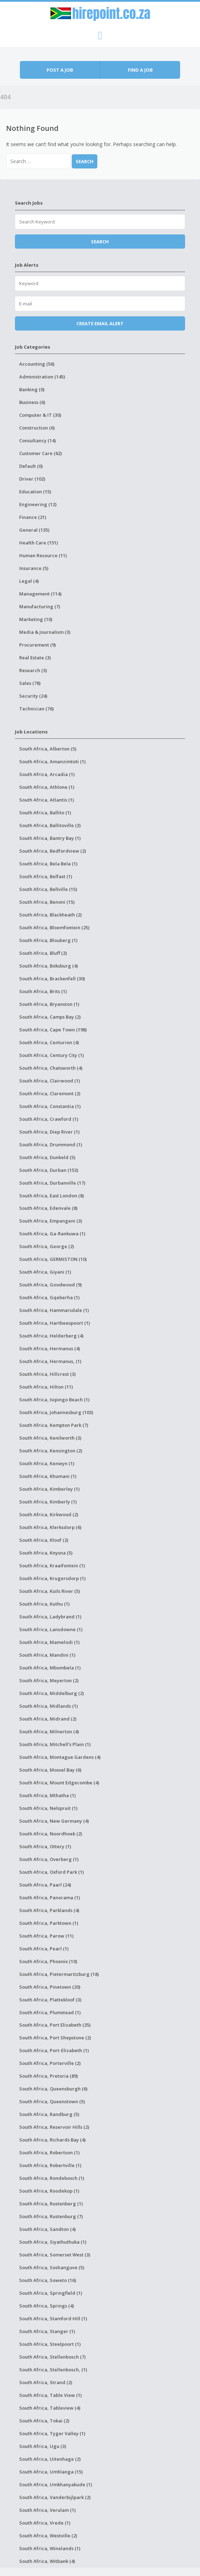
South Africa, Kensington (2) (50, 1450)
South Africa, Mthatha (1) (47, 1795)
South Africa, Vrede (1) (44, 2523)
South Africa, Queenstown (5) (52, 2101)
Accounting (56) (36, 364)
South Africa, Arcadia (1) (47, 774)
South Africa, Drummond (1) (50, 1144)
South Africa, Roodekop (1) (49, 2191)
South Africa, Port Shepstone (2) (55, 2037)
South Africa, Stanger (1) (47, 2331)
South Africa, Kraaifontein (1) (52, 1565)
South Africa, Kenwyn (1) (46, 1463)
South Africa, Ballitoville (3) (50, 825)
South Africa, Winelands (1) (49, 2548)
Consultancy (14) (37, 440)
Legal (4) (29, 581)
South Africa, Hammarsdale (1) (54, 1310)
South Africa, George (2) (46, 1246)
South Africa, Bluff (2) (43, 953)
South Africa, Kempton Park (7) (53, 1425)
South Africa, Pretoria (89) (48, 2076)
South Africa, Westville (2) (48, 2535)
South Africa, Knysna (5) (45, 1553)
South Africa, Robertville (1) (50, 2165)
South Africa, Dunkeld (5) (47, 1157)
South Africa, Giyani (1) (45, 1272)
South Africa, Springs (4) (46, 2306)
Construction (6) (37, 428)
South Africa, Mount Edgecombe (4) (59, 1782)
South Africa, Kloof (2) (43, 1540)
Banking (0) (31, 389)
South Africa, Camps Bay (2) (50, 1017)
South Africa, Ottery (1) (45, 1846)
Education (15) (35, 491)
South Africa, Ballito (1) (45, 812)
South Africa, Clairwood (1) (49, 1081)
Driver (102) (32, 479)
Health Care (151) (38, 542)
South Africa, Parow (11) (46, 1936)
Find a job (140, 70)
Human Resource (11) (43, 555)
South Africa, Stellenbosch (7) (52, 2357)
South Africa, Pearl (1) (44, 1948)
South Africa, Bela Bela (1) (48, 863)
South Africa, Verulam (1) (47, 2510)
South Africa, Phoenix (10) (48, 1961)
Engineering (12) (37, 504)
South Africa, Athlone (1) (46, 787)
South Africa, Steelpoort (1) (50, 2344)
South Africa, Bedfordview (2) (52, 851)
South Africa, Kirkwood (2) (48, 1514)
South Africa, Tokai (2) (44, 2420)
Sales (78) (29, 683)
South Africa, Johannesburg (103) (56, 1412)
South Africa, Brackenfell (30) (52, 978)
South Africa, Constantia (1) (50, 1106)
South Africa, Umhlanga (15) (51, 2472)
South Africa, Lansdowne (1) (50, 1629)
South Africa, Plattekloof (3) (50, 1999)
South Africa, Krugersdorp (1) (52, 1578)
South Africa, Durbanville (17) (52, 1183)
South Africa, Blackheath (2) (50, 915)
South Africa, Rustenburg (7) (51, 2216)
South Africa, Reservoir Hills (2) (54, 2127)
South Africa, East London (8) (51, 1195)
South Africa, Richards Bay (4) (52, 2140)
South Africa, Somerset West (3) (54, 2254)
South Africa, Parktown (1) (48, 1923)
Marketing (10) (35, 619)
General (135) (34, 530)
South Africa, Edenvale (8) (48, 1208)
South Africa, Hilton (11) (46, 1387)
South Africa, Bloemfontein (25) (54, 927)
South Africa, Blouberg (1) (48, 940)
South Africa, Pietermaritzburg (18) (59, 1974)
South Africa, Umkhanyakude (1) (55, 2484)
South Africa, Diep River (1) (49, 1132)
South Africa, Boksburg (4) (48, 966)
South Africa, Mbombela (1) (50, 1667)
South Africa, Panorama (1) (49, 1897)
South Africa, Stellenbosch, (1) (53, 2369)
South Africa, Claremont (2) (49, 1093)
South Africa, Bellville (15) (48, 889)
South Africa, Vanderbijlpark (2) (55, 2497)
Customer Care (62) (40, 453)
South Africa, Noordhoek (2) (50, 1833)
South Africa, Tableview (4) (49, 2408)
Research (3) (33, 670)
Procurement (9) (37, 645)
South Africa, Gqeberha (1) (49, 1297)
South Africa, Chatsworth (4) (50, 1068)
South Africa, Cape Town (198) (53, 1029)
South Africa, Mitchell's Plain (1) (55, 1744)
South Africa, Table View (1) (50, 2395)
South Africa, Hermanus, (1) (50, 1361)
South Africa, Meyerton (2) (49, 1680)
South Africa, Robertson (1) (49, 2152)
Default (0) (31, 466)
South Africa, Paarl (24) (45, 1885)
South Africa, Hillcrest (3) (47, 1374)
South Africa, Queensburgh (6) (53, 2088)
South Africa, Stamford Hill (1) (53, 2318)
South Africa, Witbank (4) (47, 2561)
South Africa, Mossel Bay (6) (50, 1770)
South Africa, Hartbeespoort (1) (54, 1323)
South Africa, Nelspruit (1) (48, 1808)
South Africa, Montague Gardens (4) (60, 1757)
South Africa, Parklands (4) (49, 1910)
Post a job (60, 70)
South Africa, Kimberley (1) (49, 1489)
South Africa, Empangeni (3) (50, 1221)
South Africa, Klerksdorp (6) (50, 1527)
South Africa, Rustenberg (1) (51, 2203)
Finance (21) (32, 517)
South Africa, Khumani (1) (47, 1476)
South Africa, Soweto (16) (47, 2280)
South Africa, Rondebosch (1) (51, 2178)
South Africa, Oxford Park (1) (51, 1872)
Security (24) (33, 696)
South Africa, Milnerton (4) (49, 1731)
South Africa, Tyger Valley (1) (52, 2433)
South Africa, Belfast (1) (45, 876)
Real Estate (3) (35, 657)
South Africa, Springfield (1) (50, 2293)
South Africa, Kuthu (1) (44, 1604)
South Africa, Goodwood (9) (50, 1284)
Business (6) (32, 402)
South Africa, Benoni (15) (47, 902)
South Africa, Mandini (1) (47, 1655)
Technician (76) (36, 708)
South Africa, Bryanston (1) (49, 1004)
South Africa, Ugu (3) (42, 2446)
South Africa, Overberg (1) (49, 1859)
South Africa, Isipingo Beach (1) (54, 1399)
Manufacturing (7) (39, 606)
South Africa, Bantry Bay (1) (50, 838)
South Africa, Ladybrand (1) (50, 1616)
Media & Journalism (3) (44, 632)
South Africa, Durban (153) (48, 1170)
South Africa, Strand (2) (45, 2382)
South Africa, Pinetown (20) (49, 1987)
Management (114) (40, 594)
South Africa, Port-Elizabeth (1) (54, 2050)
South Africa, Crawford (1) (48, 1119)
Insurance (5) (33, 568)
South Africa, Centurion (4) (49, 1042)
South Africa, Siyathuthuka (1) (52, 2242)
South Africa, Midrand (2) (47, 1719)
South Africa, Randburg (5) (49, 2114)
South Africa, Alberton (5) (47, 749)
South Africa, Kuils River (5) (49, 1591)
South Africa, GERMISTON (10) (53, 1259)
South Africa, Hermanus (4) (49, 1348)
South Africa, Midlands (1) (48, 1706)
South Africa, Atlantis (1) (46, 800)
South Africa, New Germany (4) (54, 1821)
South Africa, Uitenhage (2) (50, 2459)
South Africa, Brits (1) (43, 991)
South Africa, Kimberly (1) (48, 1501)
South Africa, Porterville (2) (50, 2063)
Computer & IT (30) (40, 415)
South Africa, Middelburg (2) (51, 1693)
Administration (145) (42, 376)
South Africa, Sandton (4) (47, 2229)
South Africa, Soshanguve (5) (51, 2267)
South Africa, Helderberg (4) (51, 1336)
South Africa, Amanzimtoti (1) (52, 761)
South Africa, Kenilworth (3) (50, 1438)
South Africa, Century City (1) (51, 1055)
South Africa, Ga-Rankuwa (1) (52, 1233)
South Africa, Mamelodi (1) (49, 1642)
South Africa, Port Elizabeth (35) (55, 2025)
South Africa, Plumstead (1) (50, 2012)
